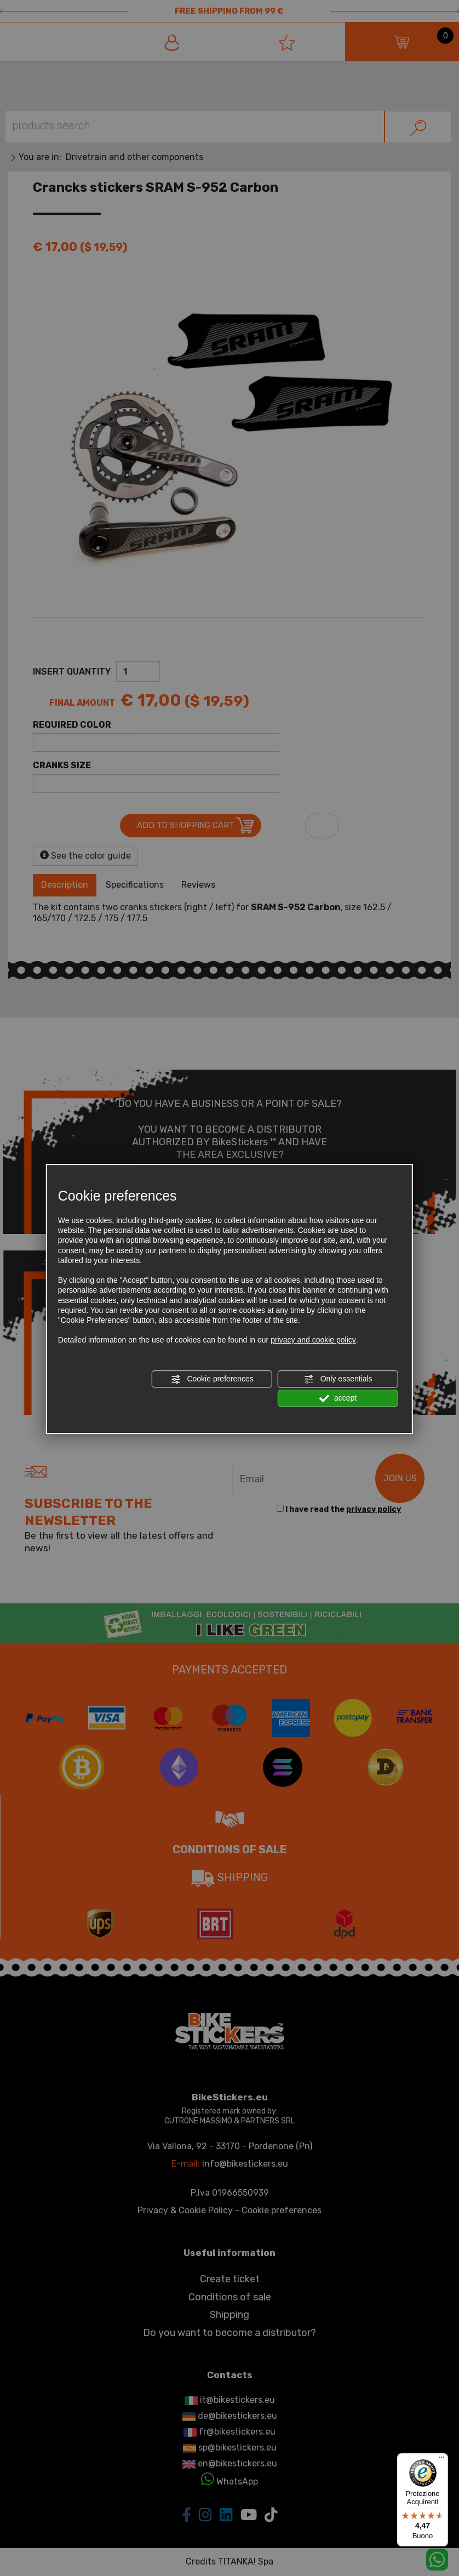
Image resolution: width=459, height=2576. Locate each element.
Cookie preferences (212, 1379)
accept (338, 1398)
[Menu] (441, 2459)
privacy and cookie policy (313, 1339)
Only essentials (338, 1379)
